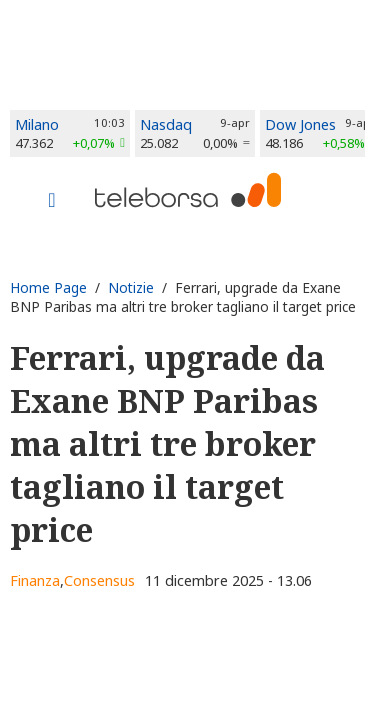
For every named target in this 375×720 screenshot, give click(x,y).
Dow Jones (300, 124)
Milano (37, 124)
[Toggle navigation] (52, 202)
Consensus (99, 580)
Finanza (35, 580)
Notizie (131, 287)
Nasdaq (166, 124)
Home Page (48, 287)
